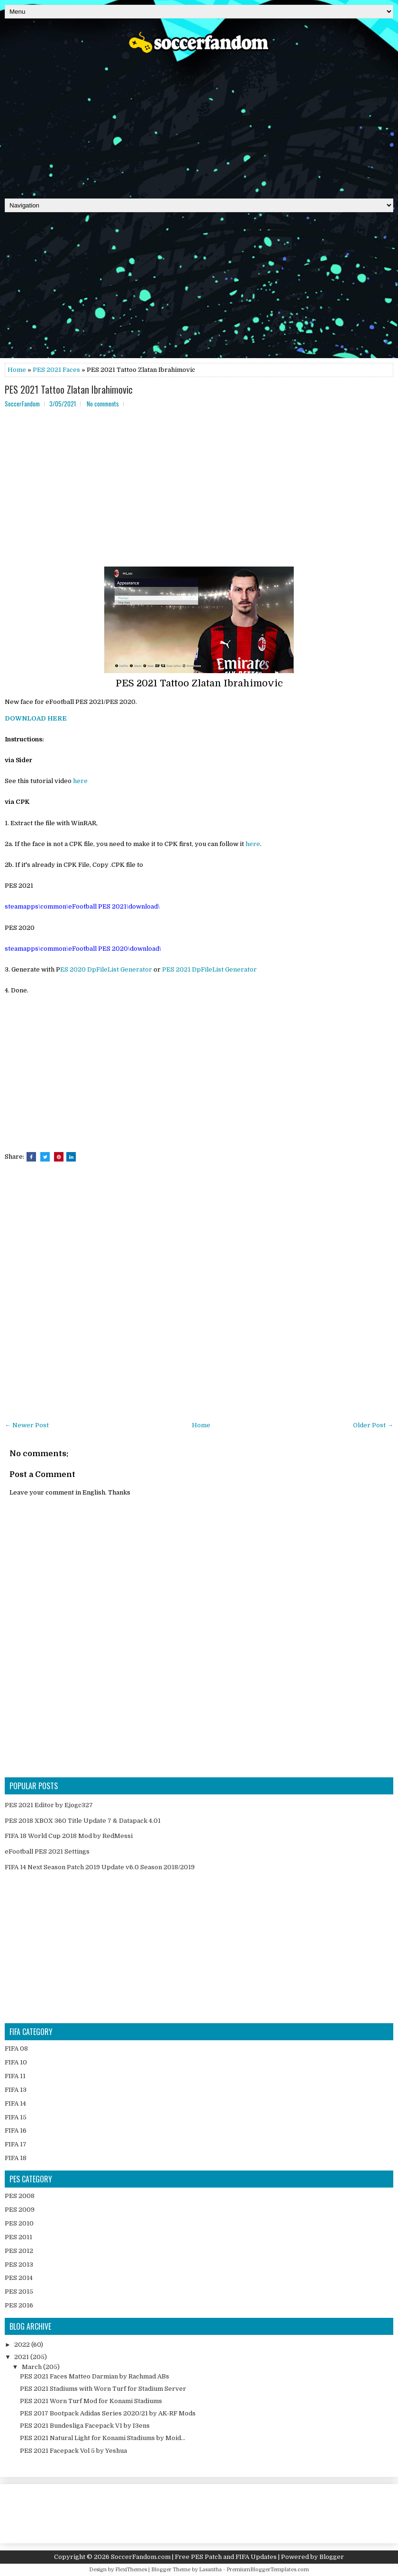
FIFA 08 (16, 2048)
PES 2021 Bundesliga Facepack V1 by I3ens (85, 2425)
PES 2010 (19, 2223)
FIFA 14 (15, 2103)
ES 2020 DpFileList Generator (106, 969)
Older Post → (373, 1425)
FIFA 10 (16, 2062)
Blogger (331, 2556)
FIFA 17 (16, 2144)
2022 (22, 2344)
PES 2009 (20, 2209)
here (80, 780)
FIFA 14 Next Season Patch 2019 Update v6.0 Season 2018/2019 (100, 1867)
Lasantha (210, 2570)
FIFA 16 (16, 2130)
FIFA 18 (16, 2158)
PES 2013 (19, 2264)
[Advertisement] (199, 122)
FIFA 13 (16, 2089)
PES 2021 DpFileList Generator (209, 969)
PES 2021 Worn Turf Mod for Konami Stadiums (91, 2401)
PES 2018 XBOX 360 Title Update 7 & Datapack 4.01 (83, 1820)
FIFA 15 (16, 2117)
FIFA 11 (15, 2076)
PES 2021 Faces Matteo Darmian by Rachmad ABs (94, 2376)
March (32, 2366)
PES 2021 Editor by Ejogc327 (49, 1805)
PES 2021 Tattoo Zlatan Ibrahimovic (69, 389)
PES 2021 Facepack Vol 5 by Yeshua (73, 2450)
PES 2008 (20, 2195)
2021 (22, 2356)
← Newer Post (27, 1425)
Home (17, 369)
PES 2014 (19, 2277)
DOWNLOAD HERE (36, 718)
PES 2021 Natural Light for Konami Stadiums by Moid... (102, 2437)
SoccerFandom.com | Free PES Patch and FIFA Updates (194, 2556)
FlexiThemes (131, 2570)
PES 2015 (19, 2291)
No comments (103, 403)
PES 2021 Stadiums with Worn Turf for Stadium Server (103, 2388)
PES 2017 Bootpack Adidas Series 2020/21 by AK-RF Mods (108, 2413)
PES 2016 (19, 2305)
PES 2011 (18, 2237)
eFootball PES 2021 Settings (47, 1851)
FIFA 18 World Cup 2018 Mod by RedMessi (69, 1835)
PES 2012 (19, 2250)
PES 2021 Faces (56, 369)
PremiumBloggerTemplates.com (267, 2570)
